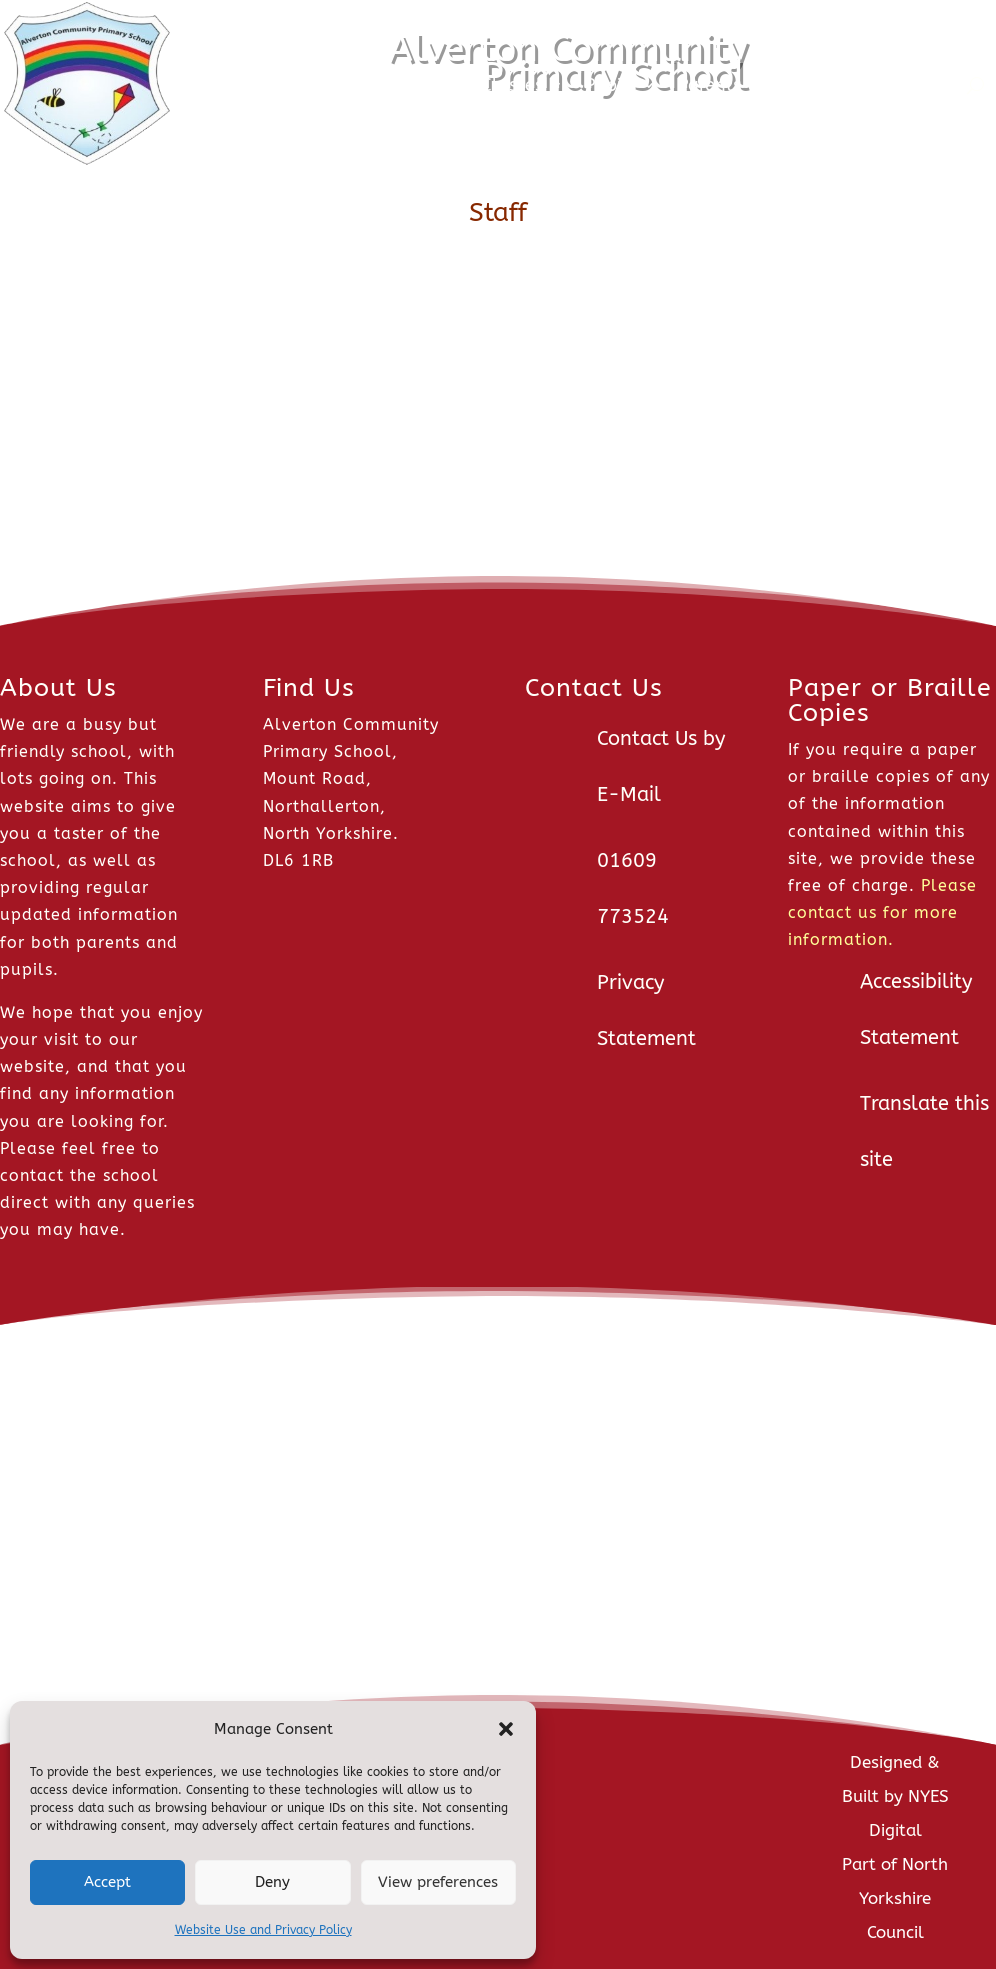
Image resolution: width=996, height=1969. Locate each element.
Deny (272, 1882)
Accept (107, 1882)
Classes (512, 85)
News (297, 85)
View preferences (438, 1882)
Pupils (610, 85)
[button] (506, 1729)
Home (227, 85)
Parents (709, 85)
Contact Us (910, 85)
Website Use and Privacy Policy (263, 1930)
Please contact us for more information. (882, 912)
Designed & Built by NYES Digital (895, 1796)
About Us (400, 85)
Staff (803, 85)
